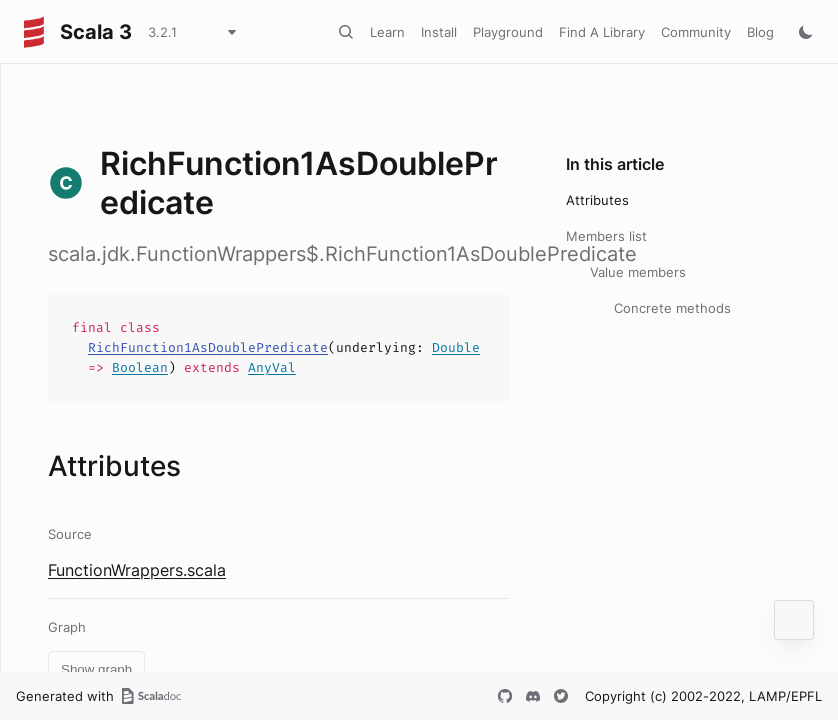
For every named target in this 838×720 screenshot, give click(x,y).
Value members (638, 272)
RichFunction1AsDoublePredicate (208, 347)
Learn (387, 32)
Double (456, 347)
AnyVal (272, 367)
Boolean (140, 367)
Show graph (96, 669)
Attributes (597, 200)
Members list (606, 236)
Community (696, 32)
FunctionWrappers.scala (137, 570)
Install (439, 32)
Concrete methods (672, 308)
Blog (760, 32)
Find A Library (602, 32)
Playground (508, 32)
